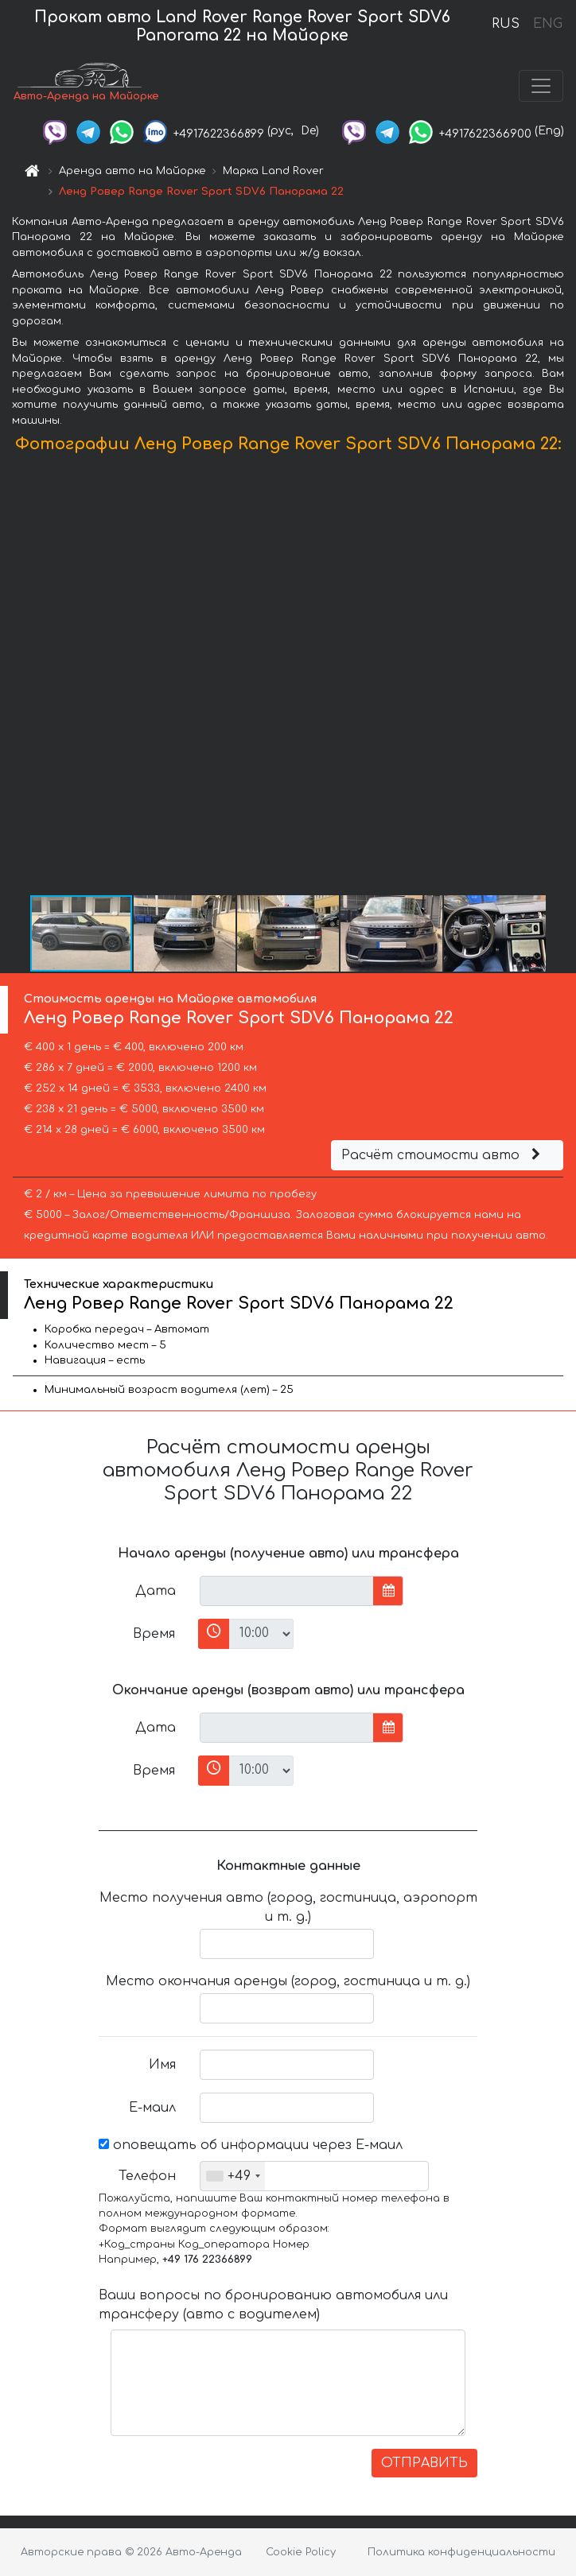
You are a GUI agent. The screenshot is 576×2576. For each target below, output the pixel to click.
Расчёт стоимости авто (443, 1155)
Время (154, 1634)
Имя (162, 2065)
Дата (155, 1591)
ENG (547, 24)
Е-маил (152, 2108)
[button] (561, 678)
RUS (506, 24)
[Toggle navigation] (541, 86)
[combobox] (232, 2176)
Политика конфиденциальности (461, 2552)
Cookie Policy (301, 2552)
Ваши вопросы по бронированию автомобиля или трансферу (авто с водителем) (273, 2305)
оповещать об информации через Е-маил (251, 2145)
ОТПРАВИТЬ (424, 2463)
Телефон (147, 2176)
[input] (287, 1591)
